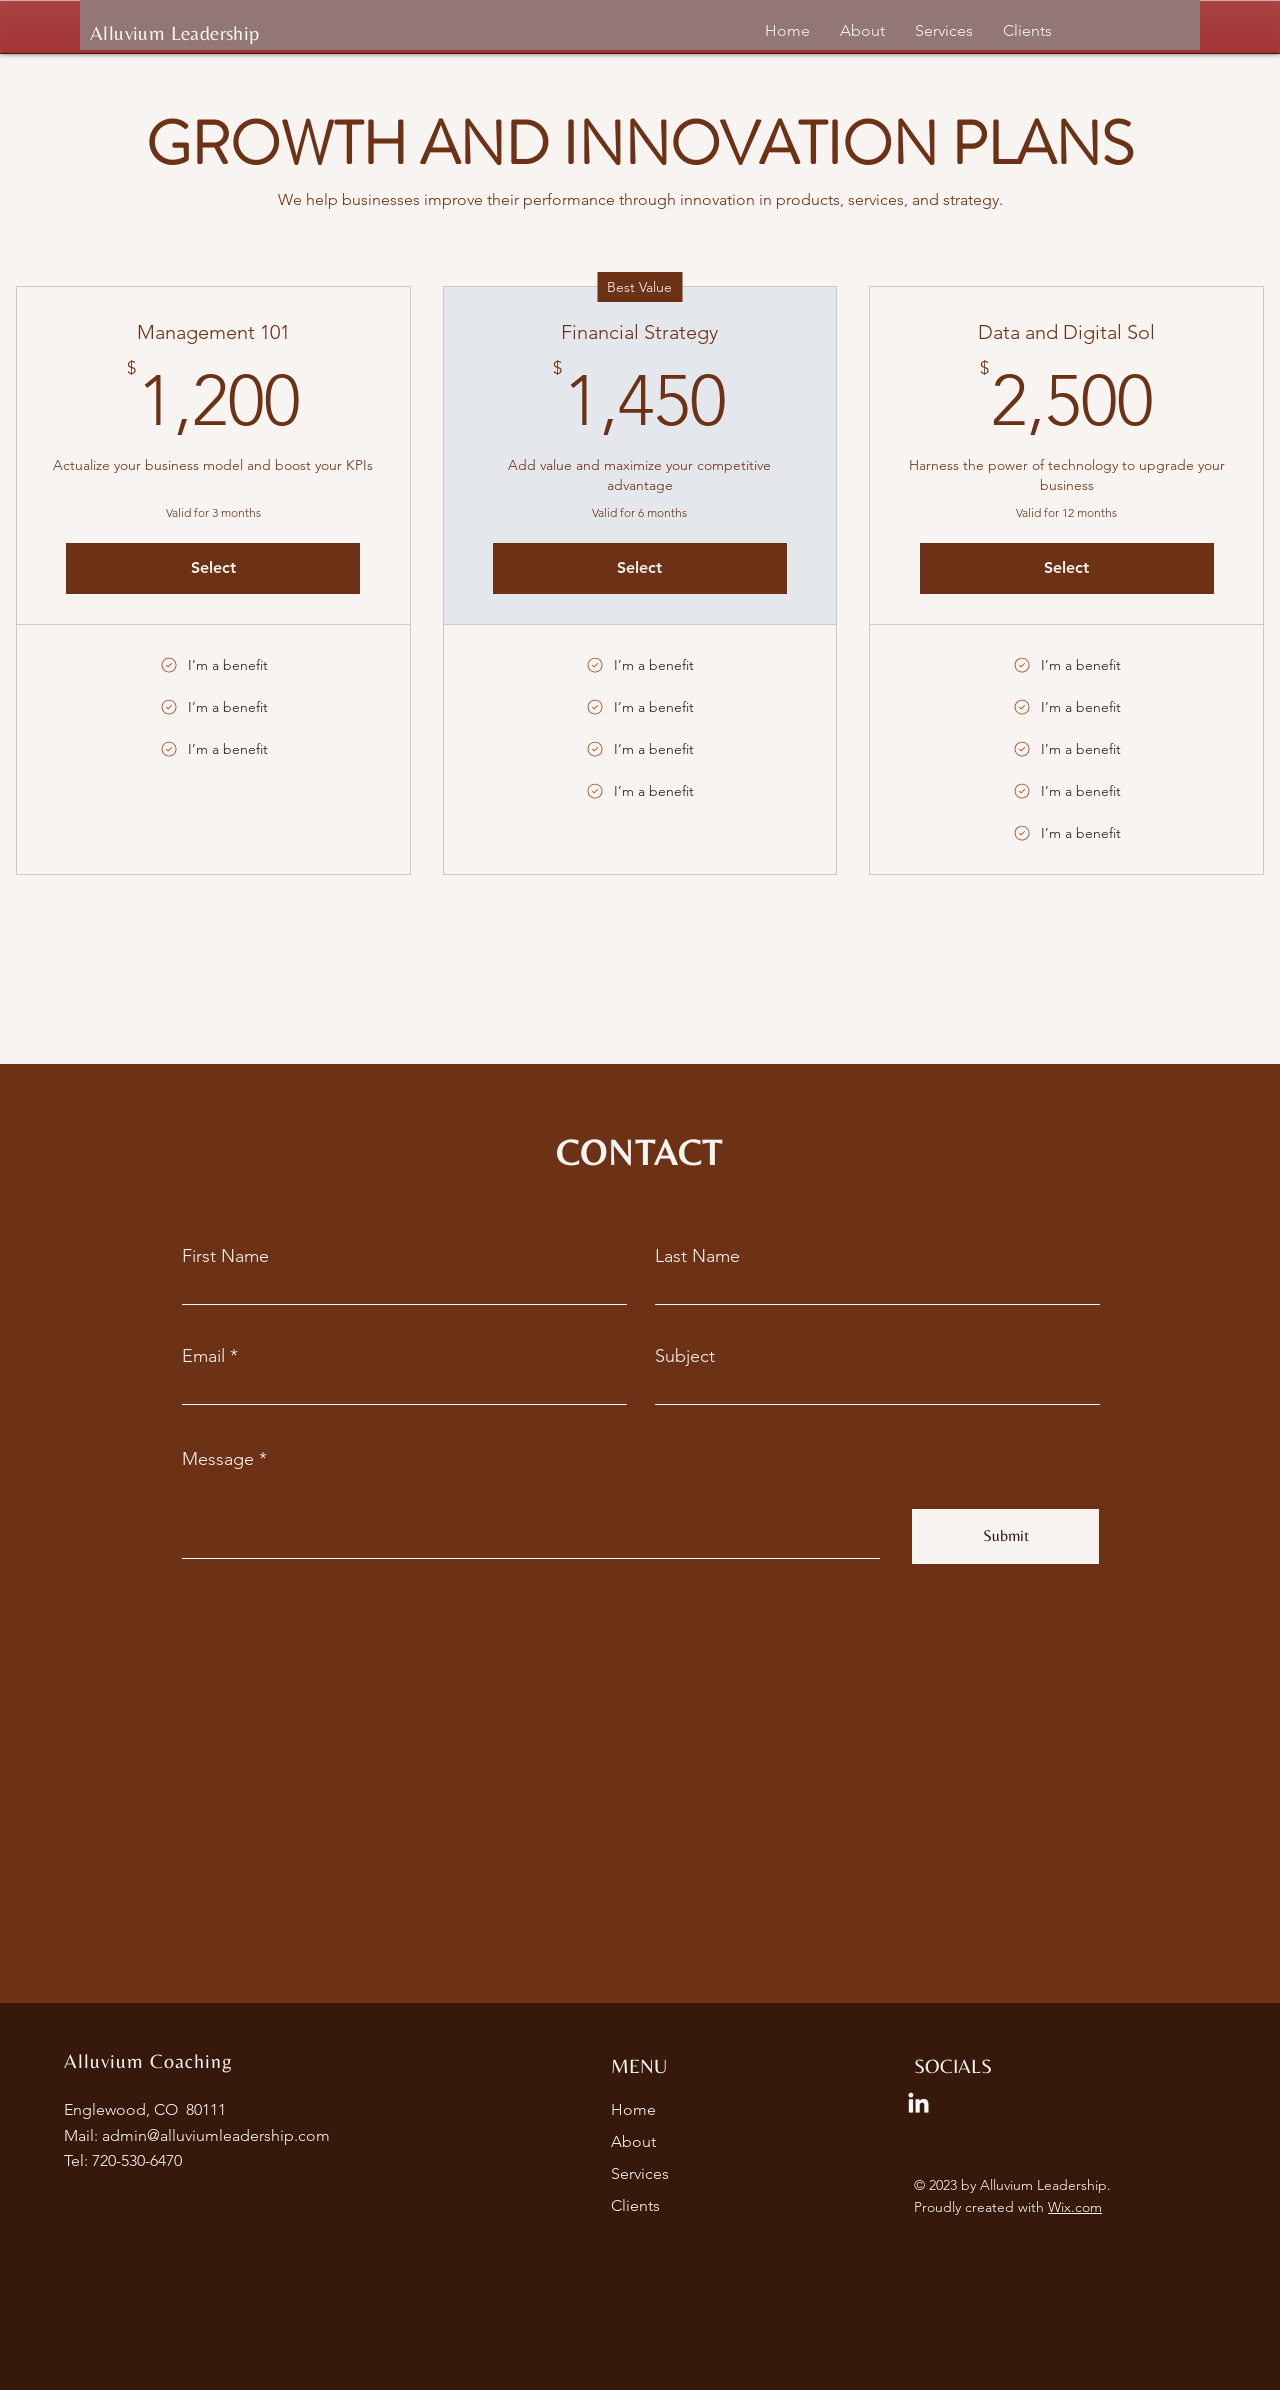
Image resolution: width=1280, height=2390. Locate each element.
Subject (685, 1356)
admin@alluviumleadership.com (216, 2135)
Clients (635, 2205)
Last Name (697, 1256)
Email (203, 1356)
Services (640, 2173)
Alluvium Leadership (175, 32)
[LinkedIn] (918, 2104)
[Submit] (1005, 1536)
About (633, 2141)
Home (633, 2109)
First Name (225, 1256)
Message (218, 1459)
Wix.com (1075, 2207)
